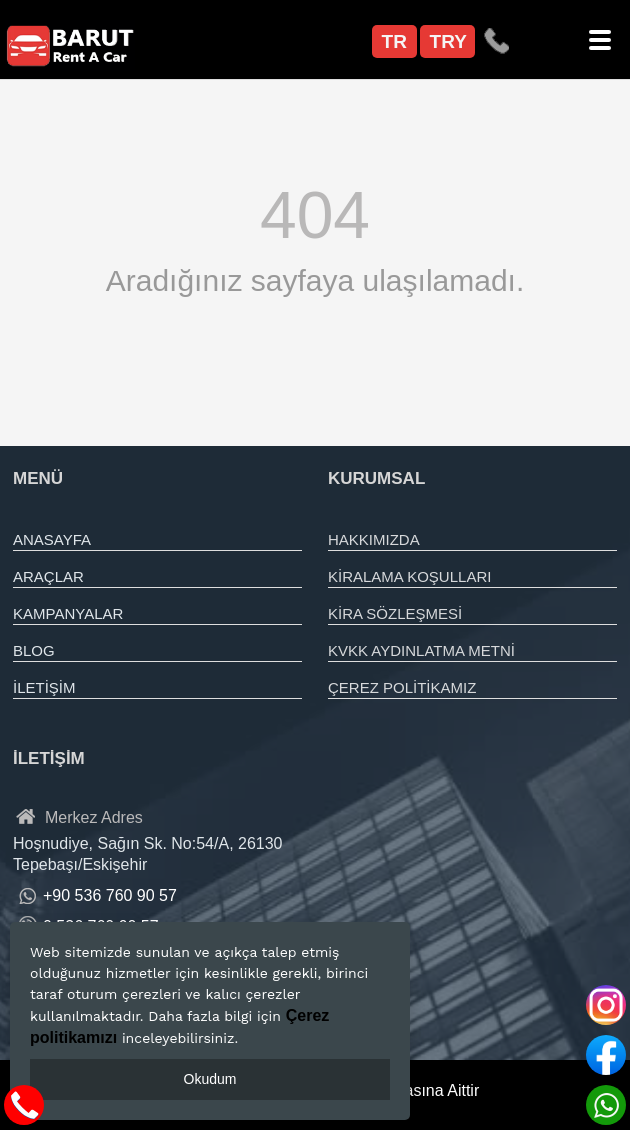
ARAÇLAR (48, 576)
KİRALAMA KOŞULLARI (409, 576)
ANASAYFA (52, 539)
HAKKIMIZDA (374, 539)
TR (394, 41)
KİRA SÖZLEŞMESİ (395, 613)
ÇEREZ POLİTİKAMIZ (402, 687)
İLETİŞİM (44, 687)
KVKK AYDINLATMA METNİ (421, 650)
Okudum (210, 1079)
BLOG (34, 650)
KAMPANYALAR (68, 613)
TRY (448, 41)
